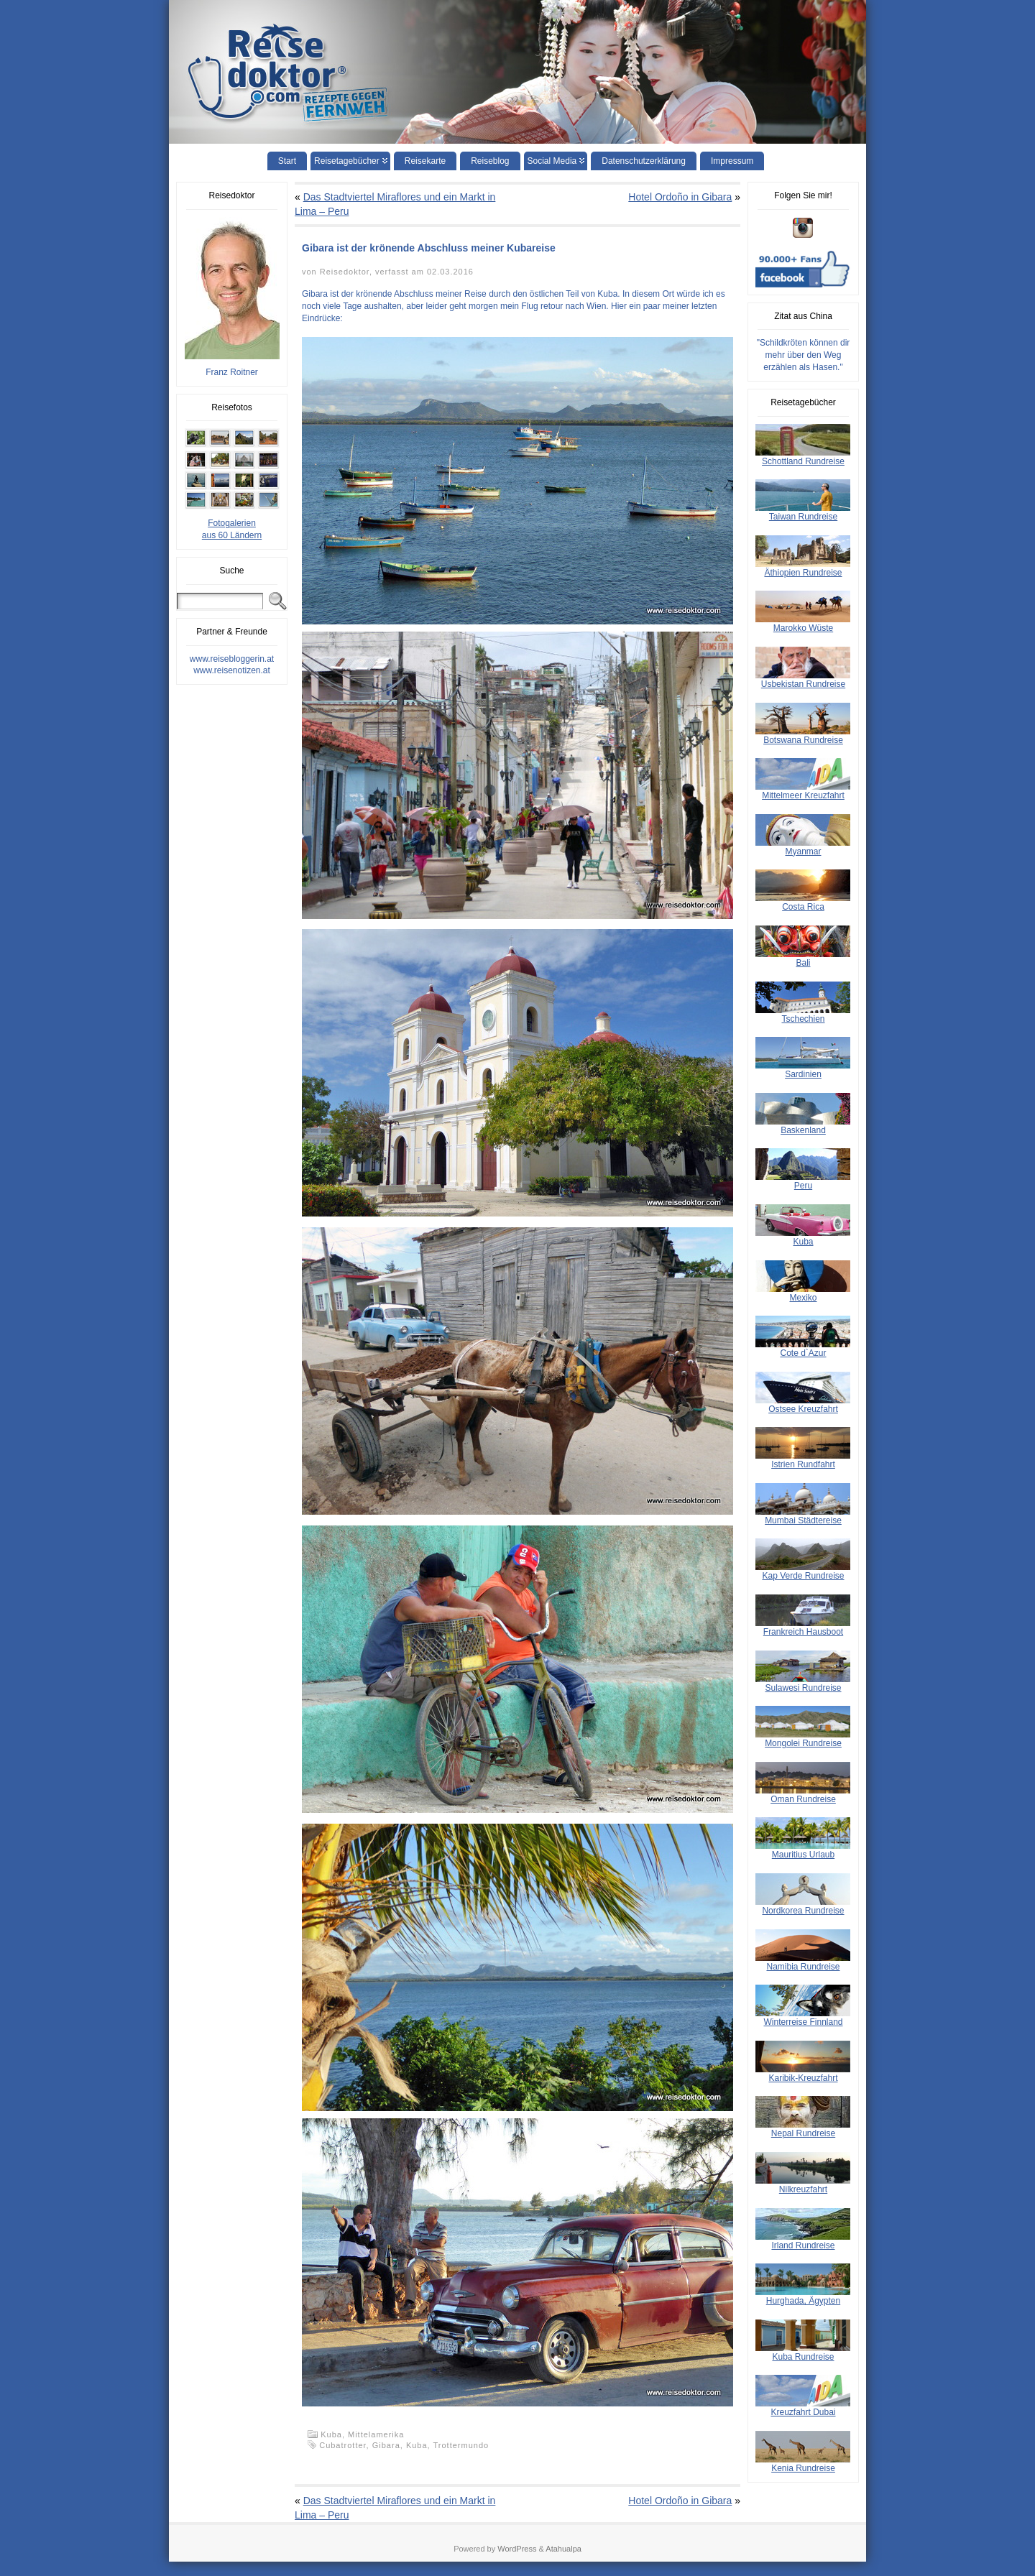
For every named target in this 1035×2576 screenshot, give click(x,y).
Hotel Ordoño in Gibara (680, 197)
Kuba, (334, 2434)
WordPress (516, 2548)
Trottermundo (461, 2445)
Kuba (417, 2445)
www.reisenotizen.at (231, 670)
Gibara (386, 2445)
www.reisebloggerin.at (232, 659)
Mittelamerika (376, 2434)
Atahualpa (563, 2548)
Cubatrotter (342, 2445)
